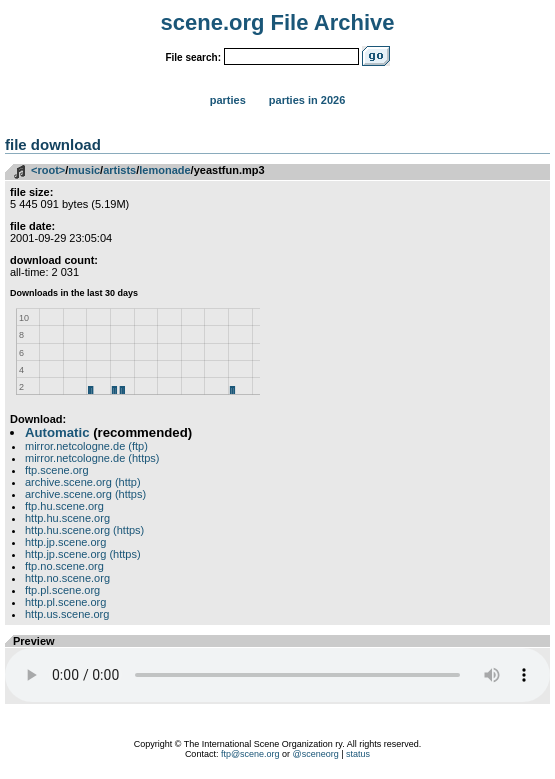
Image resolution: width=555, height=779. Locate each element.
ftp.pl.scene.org (62, 590)
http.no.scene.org (67, 578)
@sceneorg (316, 754)
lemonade (164, 170)
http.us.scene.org (67, 614)
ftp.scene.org (57, 470)
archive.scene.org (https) (85, 494)
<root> (48, 170)
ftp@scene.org (250, 754)
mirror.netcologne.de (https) (92, 458)
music (84, 170)
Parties (228, 100)
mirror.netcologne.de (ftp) (86, 446)
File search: (193, 57)
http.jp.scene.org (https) (83, 554)
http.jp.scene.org (65, 542)
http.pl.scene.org (65, 602)
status (358, 754)
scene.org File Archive (278, 22)
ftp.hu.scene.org (64, 506)
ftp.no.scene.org (64, 566)
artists (119, 170)
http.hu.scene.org (67, 518)
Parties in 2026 (307, 100)
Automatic (57, 432)
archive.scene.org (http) (83, 482)
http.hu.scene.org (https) (84, 530)
